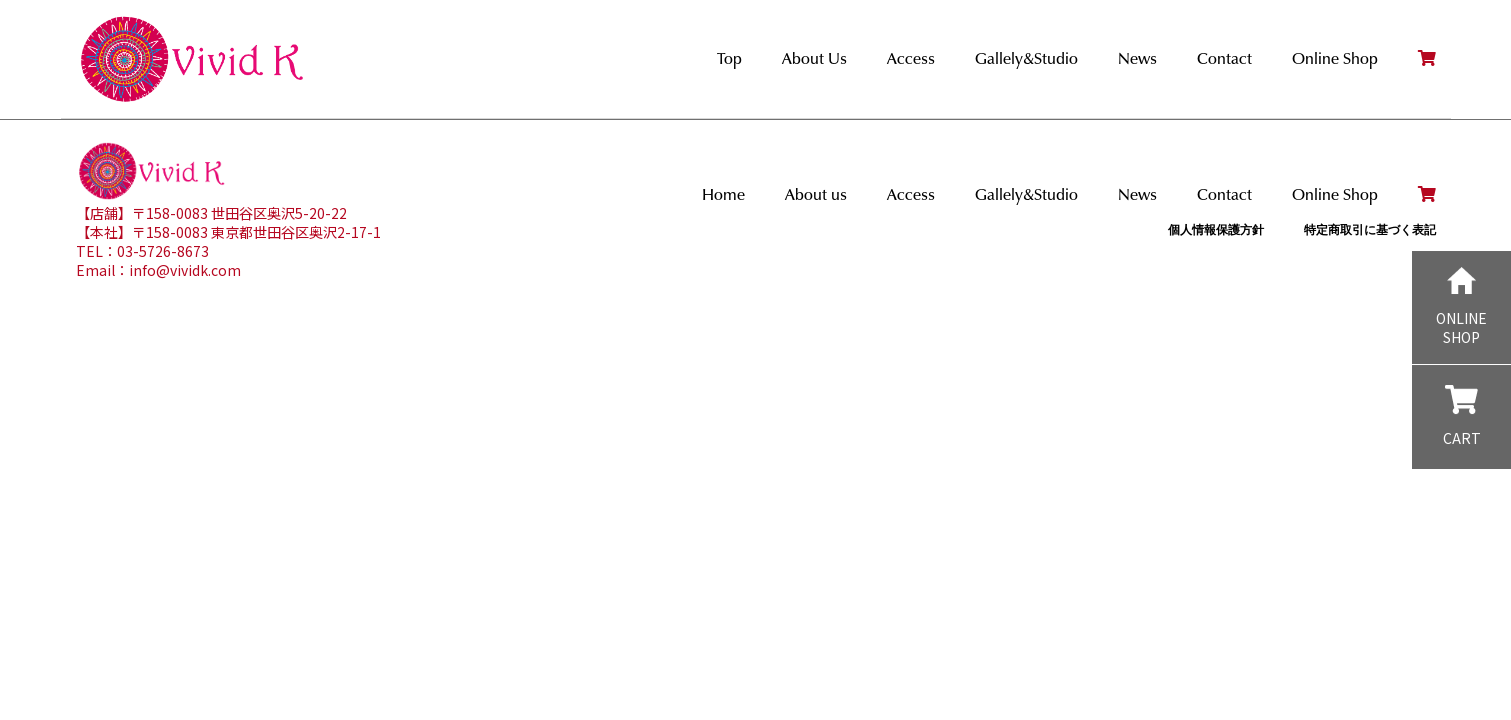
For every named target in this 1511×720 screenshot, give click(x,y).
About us (816, 194)
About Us (814, 58)
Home (723, 194)
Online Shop (1335, 58)
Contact (1224, 58)
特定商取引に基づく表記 (1370, 229)
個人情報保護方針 (1216, 229)
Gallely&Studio (1026, 58)
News (1137, 58)
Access (911, 58)
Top (729, 58)
